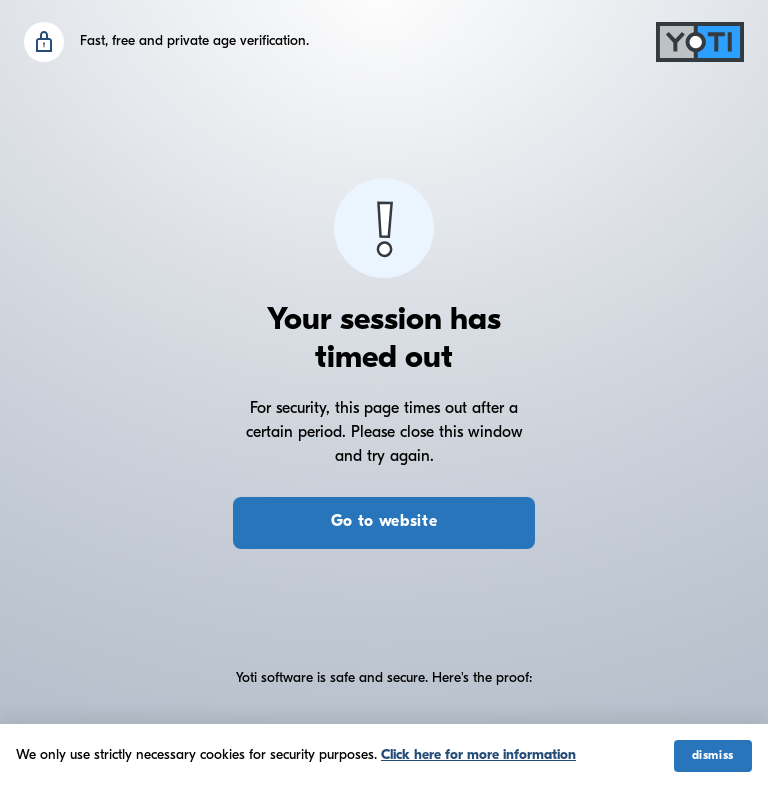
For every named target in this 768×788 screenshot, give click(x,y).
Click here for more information (478, 755)
